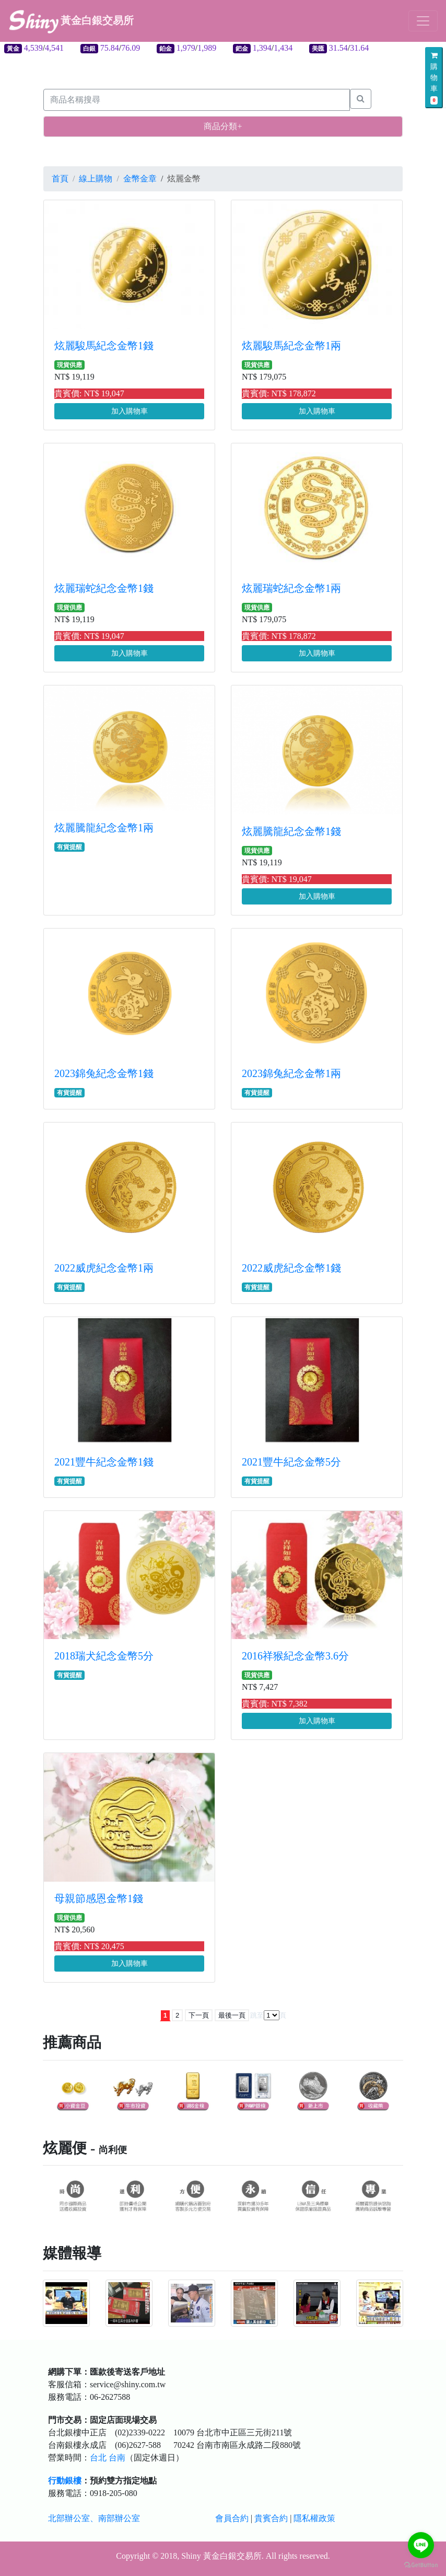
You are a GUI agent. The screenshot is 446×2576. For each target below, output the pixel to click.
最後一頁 (231, 2015)
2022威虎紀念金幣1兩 (104, 1268)
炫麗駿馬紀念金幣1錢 (104, 345)
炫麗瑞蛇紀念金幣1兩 (291, 588)
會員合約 (232, 2518)
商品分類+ (223, 126)
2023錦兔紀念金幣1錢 (104, 1073)
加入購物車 (129, 411)
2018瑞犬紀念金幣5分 (104, 1656)
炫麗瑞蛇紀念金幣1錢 (104, 588)
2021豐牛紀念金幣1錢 (104, 1462)
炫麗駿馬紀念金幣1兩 (291, 345)
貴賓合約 (271, 2518)
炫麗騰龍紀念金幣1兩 (104, 827)
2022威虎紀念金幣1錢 (291, 1268)
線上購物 (95, 178)
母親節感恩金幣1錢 (98, 1898)
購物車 (434, 78)
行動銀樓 (64, 2480)
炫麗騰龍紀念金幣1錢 (291, 831)
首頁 (60, 178)
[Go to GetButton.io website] (421, 2565)
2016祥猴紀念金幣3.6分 (295, 1656)
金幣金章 (140, 178)
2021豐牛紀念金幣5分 (291, 1462)
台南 (117, 2457)
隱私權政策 (314, 2518)
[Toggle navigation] (423, 20)
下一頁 (199, 2015)
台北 (98, 2457)
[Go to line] (421, 2545)
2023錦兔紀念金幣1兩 (291, 1073)
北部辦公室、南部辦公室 (94, 2518)
